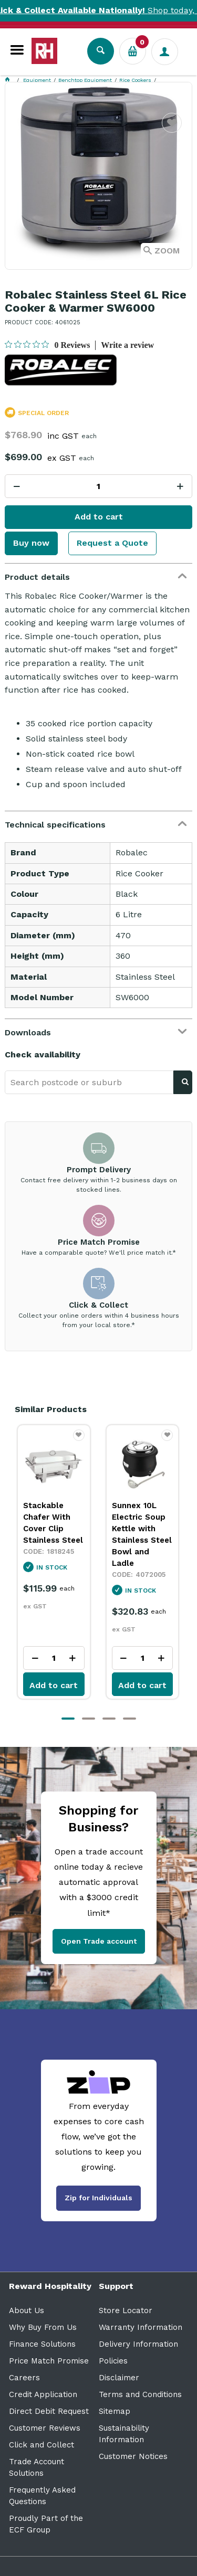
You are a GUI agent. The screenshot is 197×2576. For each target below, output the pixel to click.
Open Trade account (99, 1941)
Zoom (167, 251)
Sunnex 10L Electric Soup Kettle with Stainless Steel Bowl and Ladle (142, 1534)
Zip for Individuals (98, 2197)
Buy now (31, 543)
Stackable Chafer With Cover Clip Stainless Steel (53, 1523)
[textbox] (89, 1082)
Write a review (127, 345)
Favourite (172, 129)
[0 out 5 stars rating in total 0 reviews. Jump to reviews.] (47, 345)
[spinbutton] (98, 486)
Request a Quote (112, 543)
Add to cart (99, 517)
